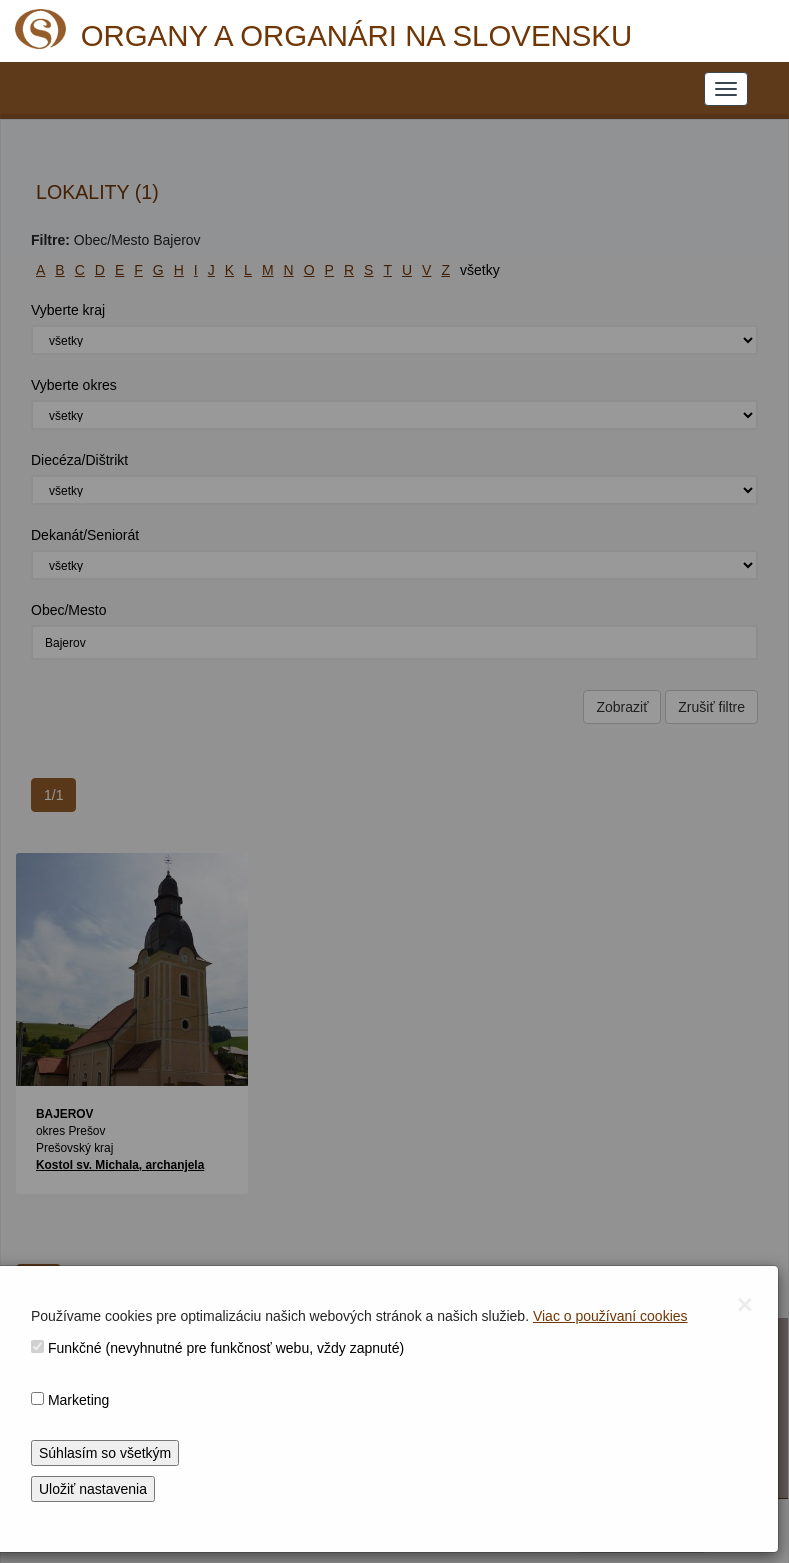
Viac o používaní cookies (610, 1316)
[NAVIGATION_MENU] (726, 89)
